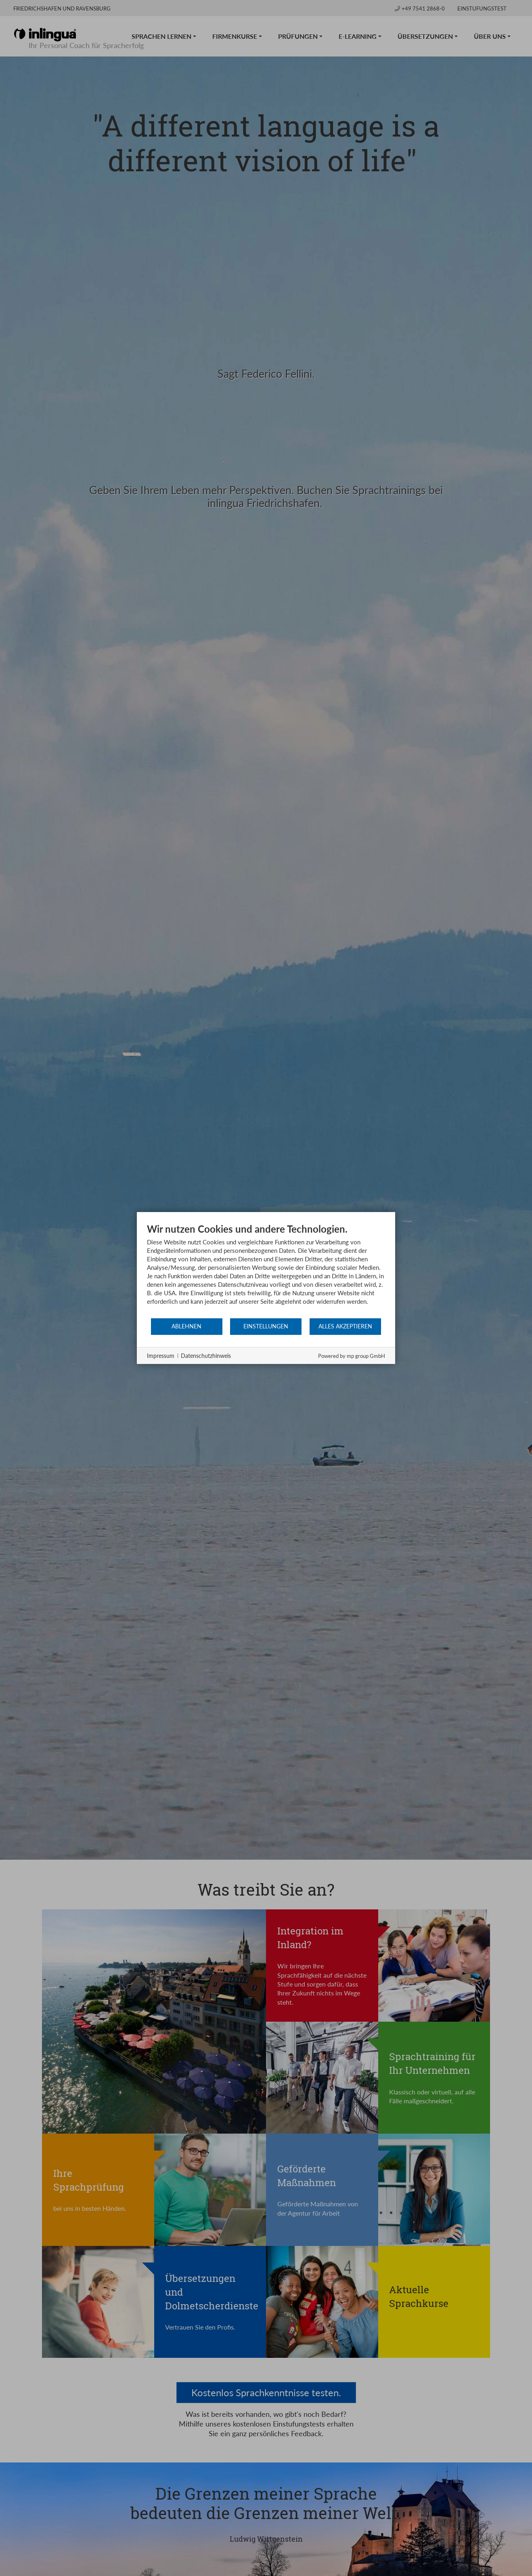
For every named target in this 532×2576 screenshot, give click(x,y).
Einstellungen (265, 1326)
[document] (266, 1270)
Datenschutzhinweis (206, 1355)
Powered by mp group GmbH (351, 1356)
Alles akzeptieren (345, 1326)
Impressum (160, 1355)
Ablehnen (186, 1326)
